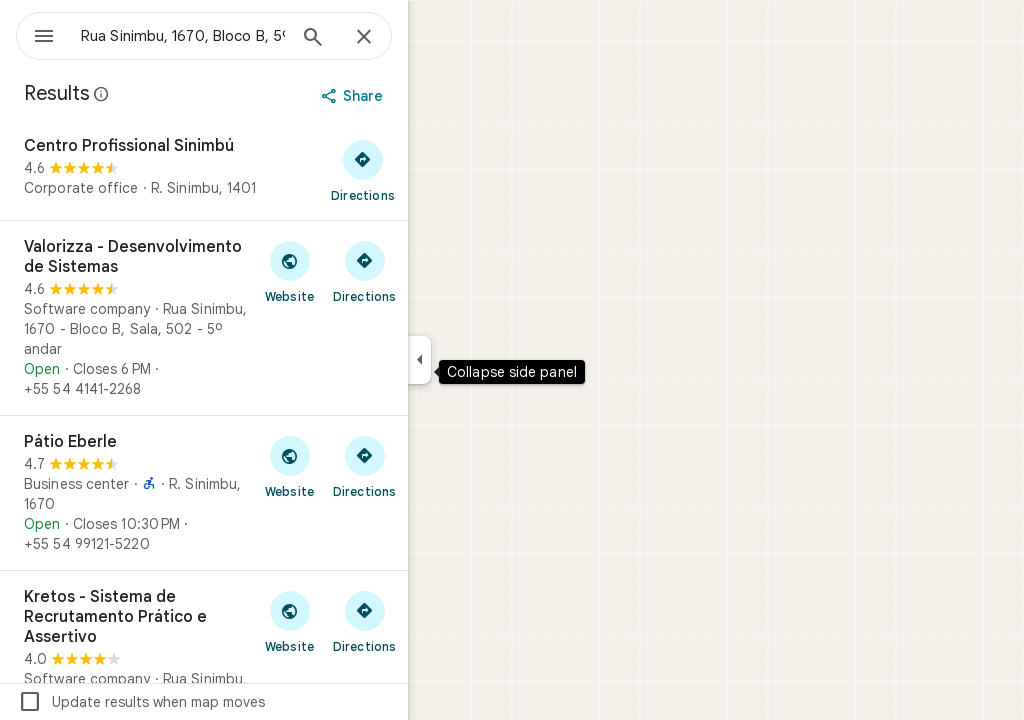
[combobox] (235, 36)
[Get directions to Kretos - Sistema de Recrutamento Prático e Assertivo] (436, 621)
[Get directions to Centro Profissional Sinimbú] (435, 170)
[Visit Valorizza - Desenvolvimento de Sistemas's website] (361, 271)
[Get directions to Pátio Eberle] (436, 466)
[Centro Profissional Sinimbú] (276, 170)
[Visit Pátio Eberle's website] (361, 466)
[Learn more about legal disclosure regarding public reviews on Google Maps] (174, 94)
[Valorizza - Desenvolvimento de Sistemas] (276, 318)
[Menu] (36, 34)
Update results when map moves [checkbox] (213, 702)
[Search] (385, 39)
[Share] (426, 96)
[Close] (436, 38)
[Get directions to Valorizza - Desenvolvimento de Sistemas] (436, 271)
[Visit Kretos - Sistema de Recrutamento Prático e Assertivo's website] (361, 621)
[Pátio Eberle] (276, 493)
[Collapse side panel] (491, 360)
